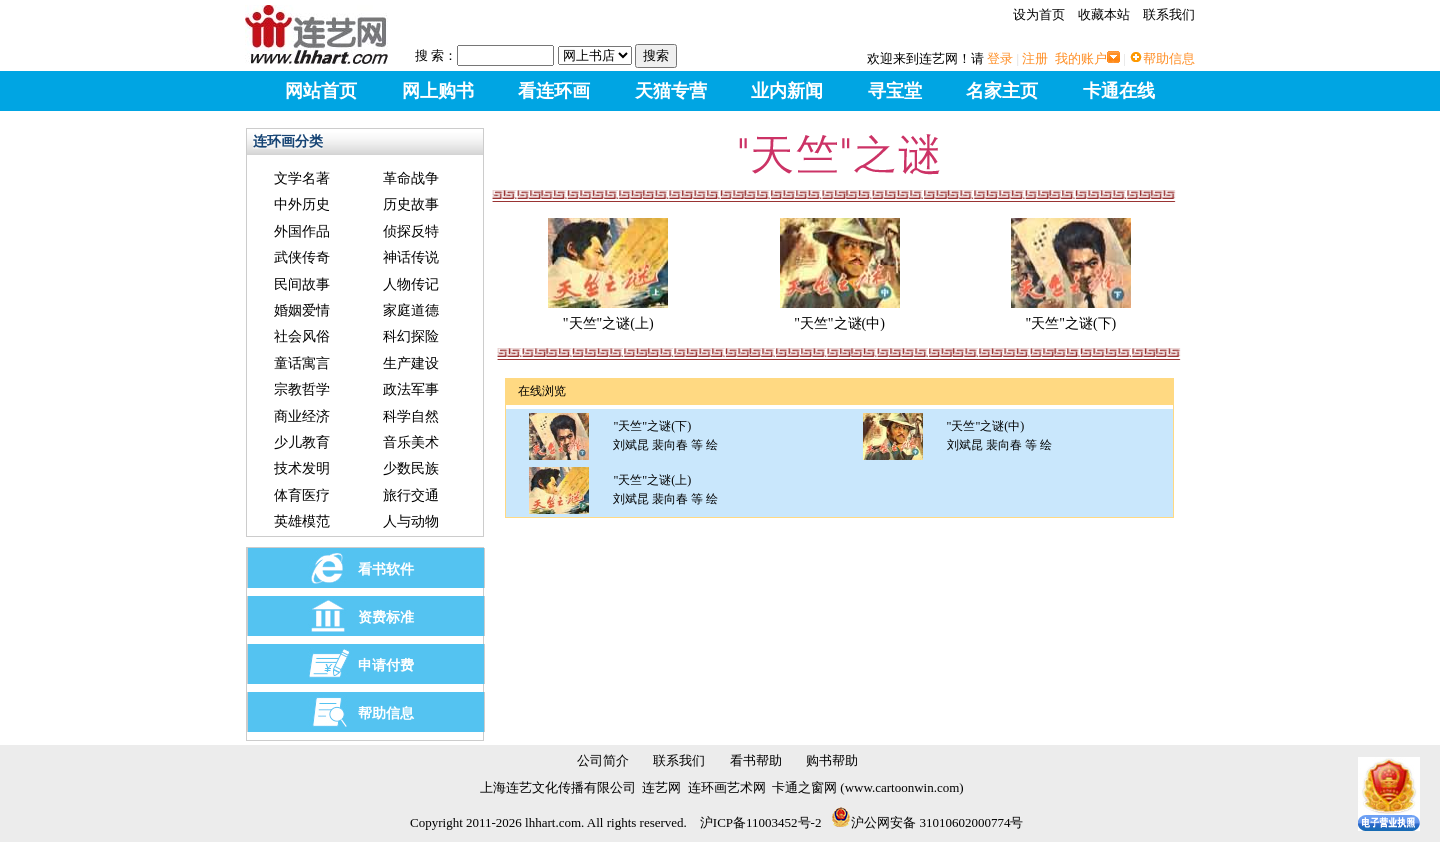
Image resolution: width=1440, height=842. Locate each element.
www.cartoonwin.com (902, 787)
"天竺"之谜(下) (1071, 316)
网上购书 (438, 91)
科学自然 (411, 416)
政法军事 (411, 389)
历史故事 (411, 204)
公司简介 (603, 760)
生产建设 (411, 363)
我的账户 (1081, 58)
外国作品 (302, 231)
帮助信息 (1169, 58)
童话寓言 (302, 363)
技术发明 (302, 468)
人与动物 (411, 521)
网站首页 (321, 91)
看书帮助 (756, 760)
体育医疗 (302, 495)
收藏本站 (1104, 14)
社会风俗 (302, 336)
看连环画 (554, 91)
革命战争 (411, 178)
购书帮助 (832, 760)
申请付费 (386, 665)
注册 (1035, 58)
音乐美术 (411, 442)
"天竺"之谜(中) (840, 316)
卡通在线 (1119, 91)
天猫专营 (671, 91)
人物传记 (411, 284)
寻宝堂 (895, 91)
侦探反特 (411, 231)
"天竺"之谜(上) (608, 316)
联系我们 (1169, 14)
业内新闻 (787, 91)
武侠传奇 (302, 257)
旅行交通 (411, 495)
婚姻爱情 (302, 310)
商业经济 (302, 416)
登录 (1000, 58)
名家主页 (1002, 91)
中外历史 (302, 204)
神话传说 (411, 257)
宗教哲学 (302, 389)
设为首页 (1039, 14)
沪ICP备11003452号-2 (761, 822)
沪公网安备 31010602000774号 (927, 822)
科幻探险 (411, 336)
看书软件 (386, 569)
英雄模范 (302, 521)
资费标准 (386, 617)
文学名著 (302, 178)
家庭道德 (411, 310)
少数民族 (411, 468)
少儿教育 (302, 442)
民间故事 (302, 284)
